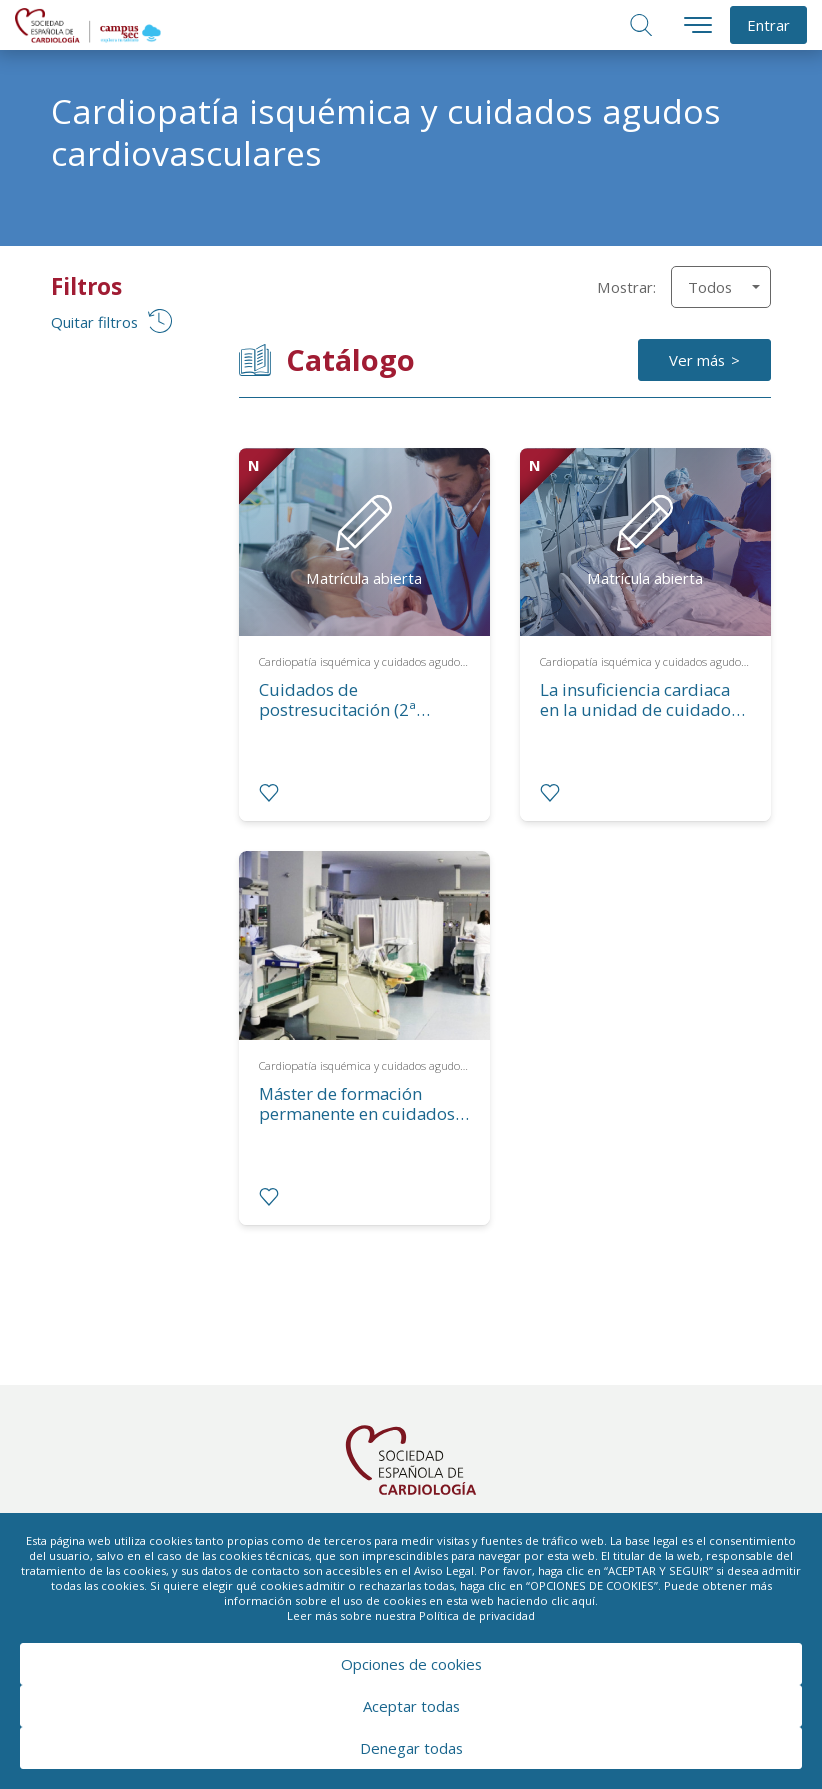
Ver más (697, 360)
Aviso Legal (444, 1570)
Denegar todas (411, 1748)
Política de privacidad (477, 1615)
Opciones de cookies (411, 1664)
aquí (583, 1600)
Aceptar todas (411, 1706)
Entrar (768, 25)
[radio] (269, 793)
